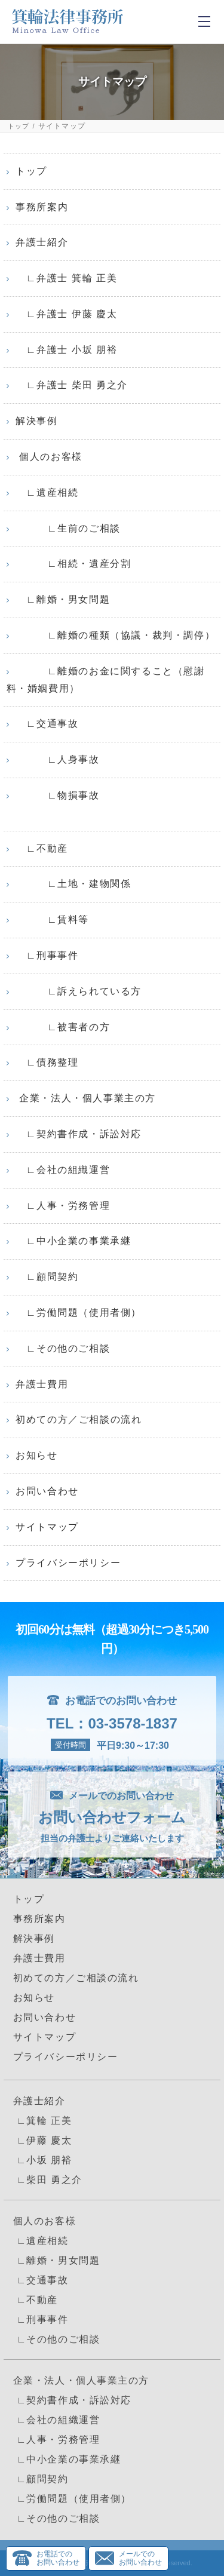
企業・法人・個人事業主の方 (86, 1098)
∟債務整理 (47, 1062)
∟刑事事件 (47, 955)
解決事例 (36, 421)
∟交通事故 (47, 724)
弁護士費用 (42, 1384)
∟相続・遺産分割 (73, 563)
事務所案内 (42, 207)
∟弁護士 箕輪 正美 (66, 278)
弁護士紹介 (42, 242)
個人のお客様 (49, 457)
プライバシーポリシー (68, 1563)
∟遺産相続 (47, 492)
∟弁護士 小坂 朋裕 (66, 350)
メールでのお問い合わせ (140, 2558)
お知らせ (36, 1455)
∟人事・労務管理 (63, 1206)
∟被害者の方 (63, 1027)
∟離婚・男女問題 (63, 599)
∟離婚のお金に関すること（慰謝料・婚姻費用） (106, 679)
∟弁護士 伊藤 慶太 (66, 314)
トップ (19, 126)
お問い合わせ (47, 1491)
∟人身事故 (57, 759)
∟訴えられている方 (79, 991)
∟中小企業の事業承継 (73, 1241)
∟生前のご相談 (68, 528)
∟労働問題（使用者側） (79, 1312)
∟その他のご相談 (63, 1348)
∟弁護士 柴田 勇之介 (72, 385)
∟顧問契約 (47, 1277)
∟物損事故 (57, 795)
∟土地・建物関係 (73, 884)
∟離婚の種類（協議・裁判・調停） (115, 635)
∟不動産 (42, 848)
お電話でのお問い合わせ (57, 2558)
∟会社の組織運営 (63, 1170)
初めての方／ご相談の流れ (79, 1419)
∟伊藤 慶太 (42, 2140)
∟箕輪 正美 (42, 2121)
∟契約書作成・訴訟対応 (79, 1134)
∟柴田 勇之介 (47, 2180)
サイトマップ (47, 1527)
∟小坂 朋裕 (42, 2160)
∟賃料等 (52, 919)
